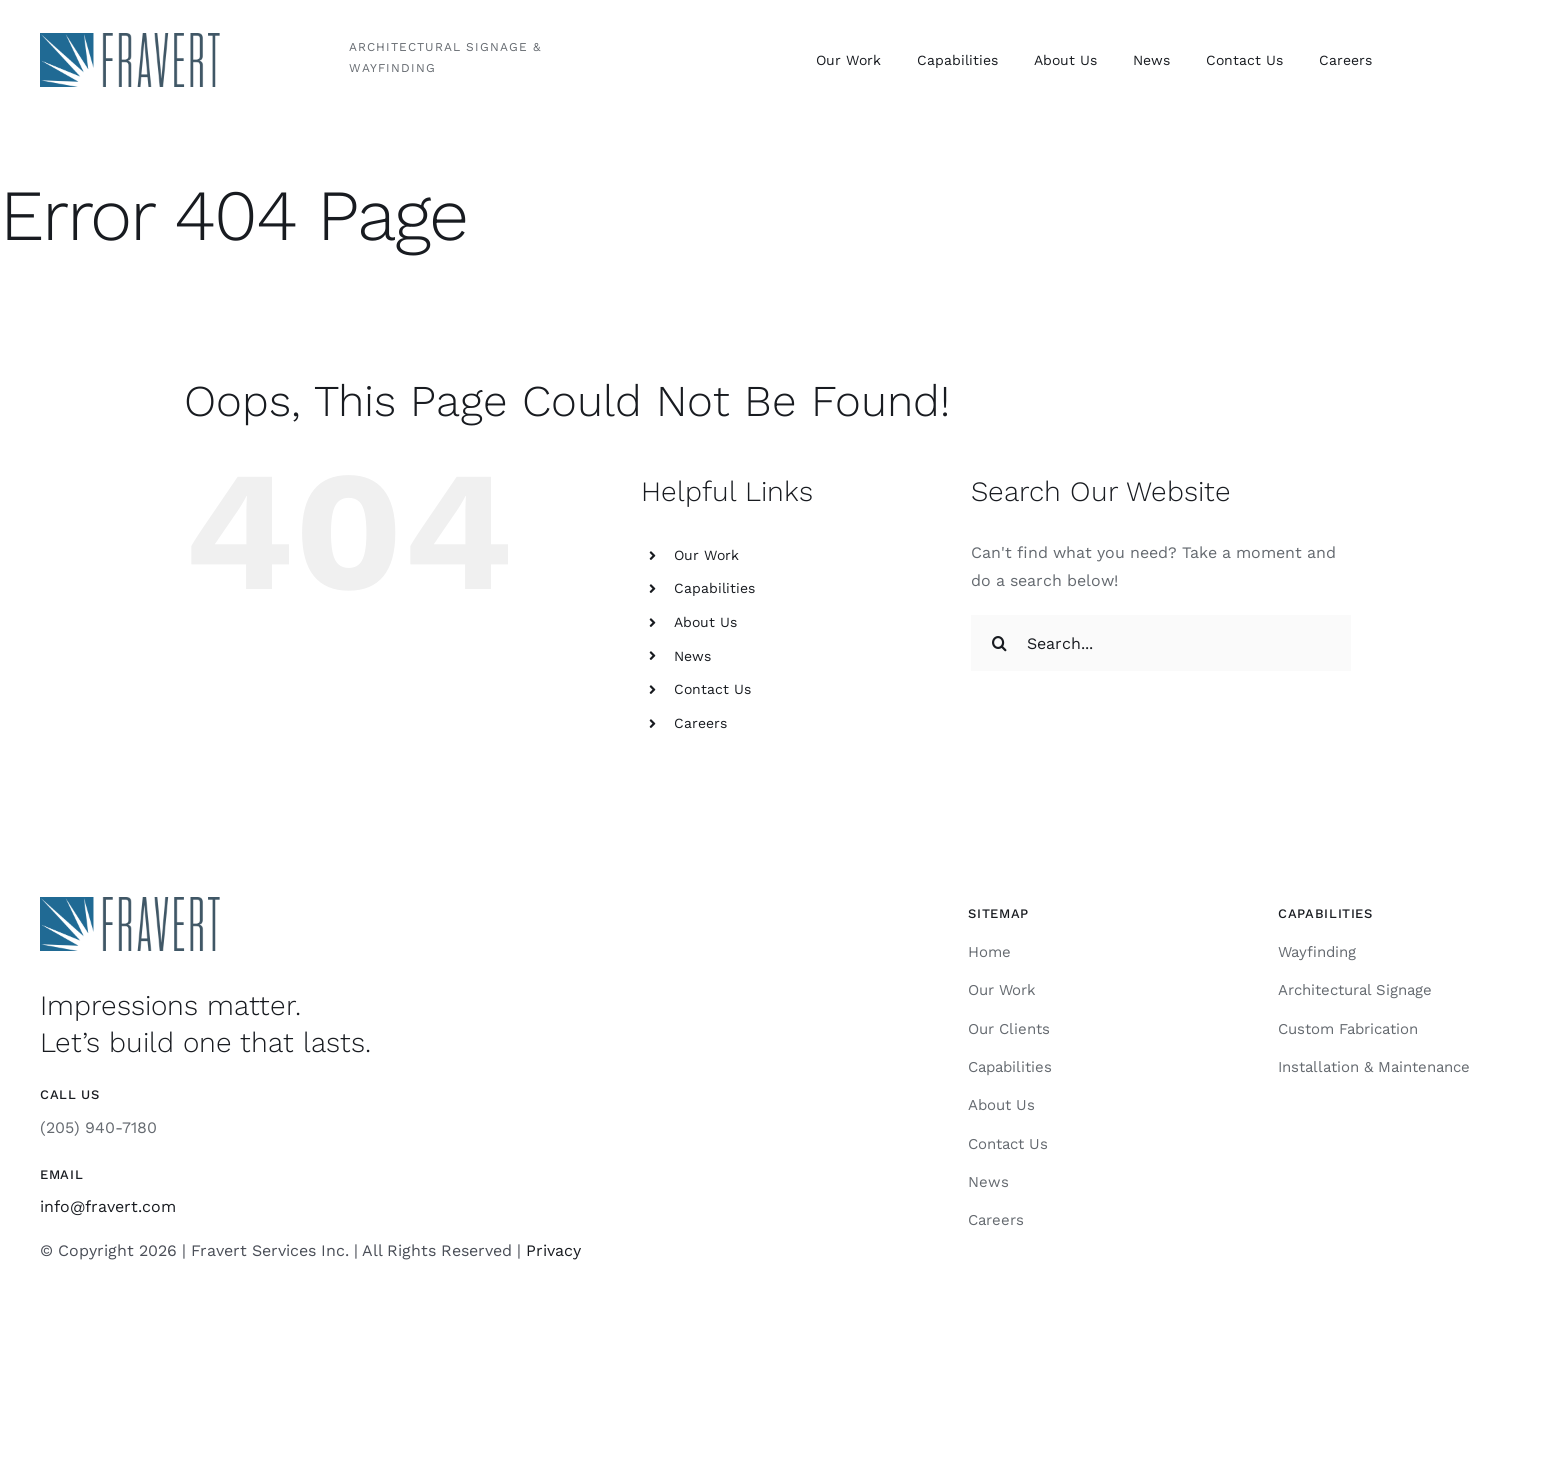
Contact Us (712, 689)
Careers (700, 723)
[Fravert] (130, 40)
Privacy (553, 1250)
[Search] (999, 643)
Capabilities (714, 588)
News (692, 656)
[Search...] (1161, 643)
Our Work (706, 555)
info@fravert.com (108, 1206)
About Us (705, 622)
